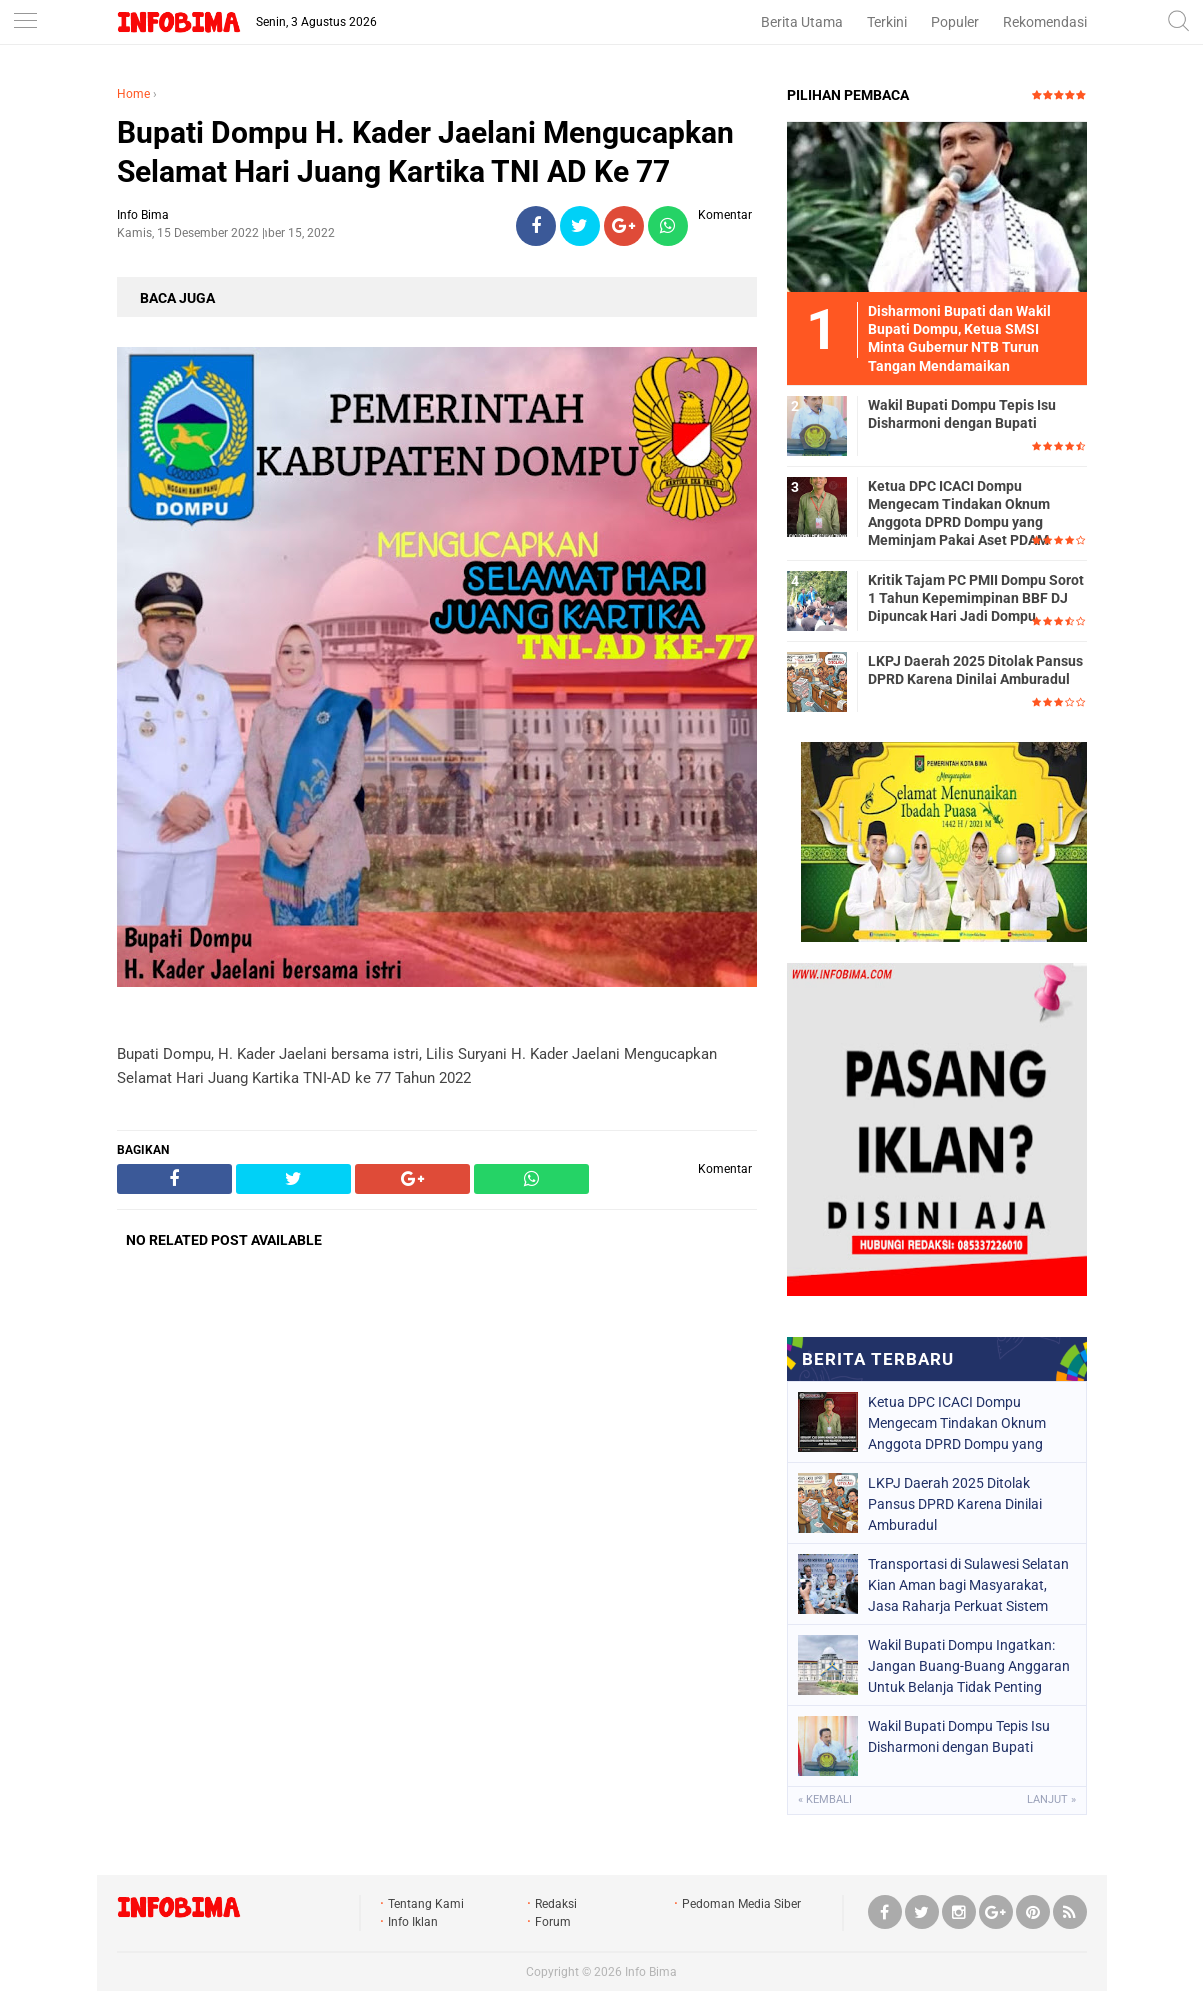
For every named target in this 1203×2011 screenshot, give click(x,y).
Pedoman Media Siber (741, 1904)
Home (133, 94)
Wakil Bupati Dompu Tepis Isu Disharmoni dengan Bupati (962, 414)
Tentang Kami (426, 1904)
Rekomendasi (1045, 22)
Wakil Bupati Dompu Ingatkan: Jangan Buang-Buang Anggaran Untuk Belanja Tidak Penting (969, 1666)
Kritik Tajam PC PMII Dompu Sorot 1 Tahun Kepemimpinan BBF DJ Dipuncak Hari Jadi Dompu (976, 598)
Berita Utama (802, 22)
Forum (553, 1922)
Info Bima (651, 1972)
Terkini (887, 22)
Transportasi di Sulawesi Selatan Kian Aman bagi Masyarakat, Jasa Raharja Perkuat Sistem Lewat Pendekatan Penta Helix (968, 1585)
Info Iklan (413, 1922)
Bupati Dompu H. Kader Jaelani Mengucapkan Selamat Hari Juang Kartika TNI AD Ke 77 (425, 152)
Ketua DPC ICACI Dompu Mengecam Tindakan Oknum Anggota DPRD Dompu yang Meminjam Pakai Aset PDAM (959, 513)
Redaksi (556, 1904)
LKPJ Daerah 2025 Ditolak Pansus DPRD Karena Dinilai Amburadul (975, 670)
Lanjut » (1051, 1799)
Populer (955, 22)
